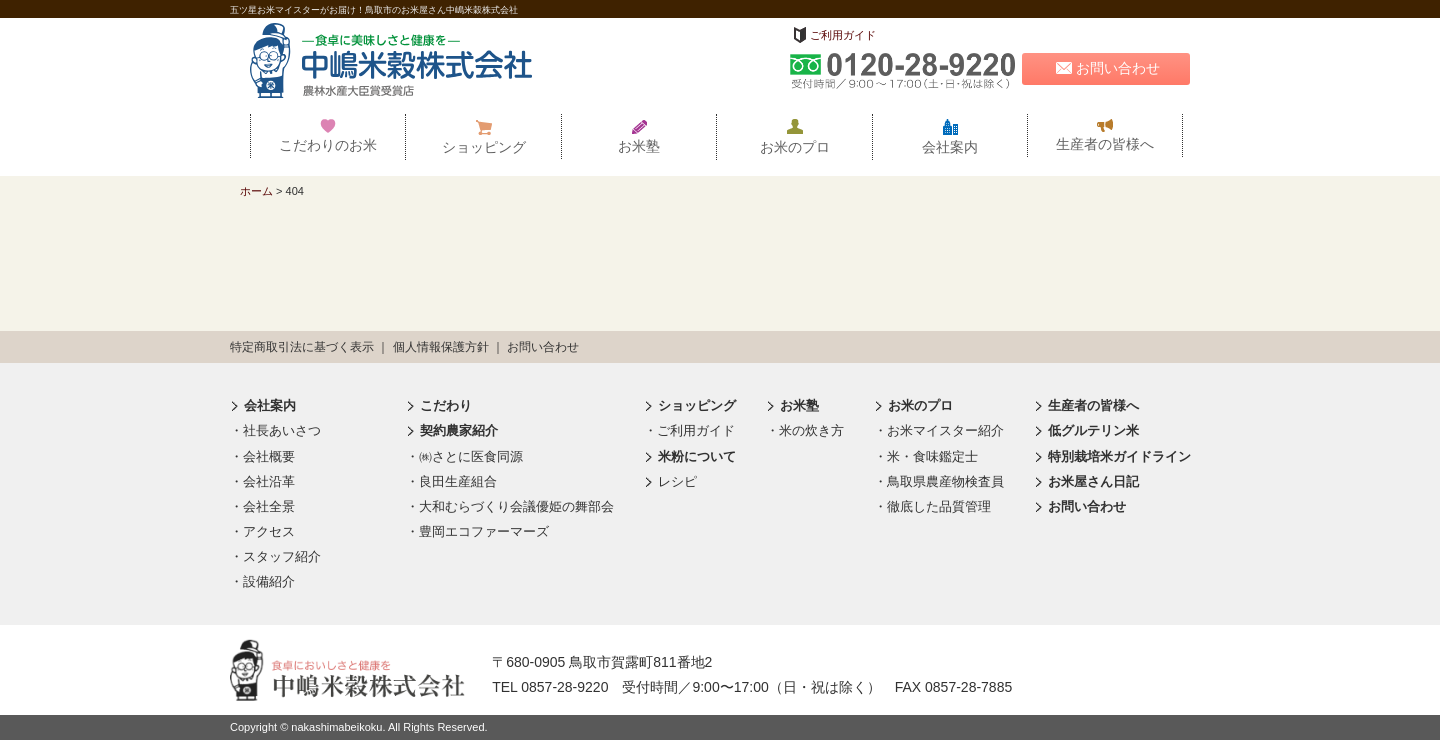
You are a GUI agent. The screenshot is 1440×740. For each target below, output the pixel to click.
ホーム (256, 191)
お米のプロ (795, 137)
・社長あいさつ (275, 430)
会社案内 (950, 137)
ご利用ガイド (843, 35)
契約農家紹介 (452, 430)
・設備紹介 (262, 581)
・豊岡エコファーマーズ (477, 531)
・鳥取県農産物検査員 (939, 481)
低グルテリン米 (1086, 430)
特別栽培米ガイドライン (1112, 456)
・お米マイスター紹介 (939, 430)
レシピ (670, 481)
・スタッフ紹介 (275, 556)
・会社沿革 (262, 481)
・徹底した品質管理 (932, 506)
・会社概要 (262, 456)
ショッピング (484, 137)
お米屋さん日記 (1086, 481)
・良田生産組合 (451, 481)
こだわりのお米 (328, 136)
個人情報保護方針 (441, 347)
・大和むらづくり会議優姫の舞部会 (510, 506)
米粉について (690, 456)
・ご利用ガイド (689, 430)
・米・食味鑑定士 (926, 456)
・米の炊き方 (805, 430)
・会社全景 (262, 506)
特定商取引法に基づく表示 (302, 347)
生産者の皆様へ (1105, 135)
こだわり (439, 405)
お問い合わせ (1106, 68)
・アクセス (262, 531)
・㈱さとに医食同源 (464, 456)
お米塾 (639, 136)
